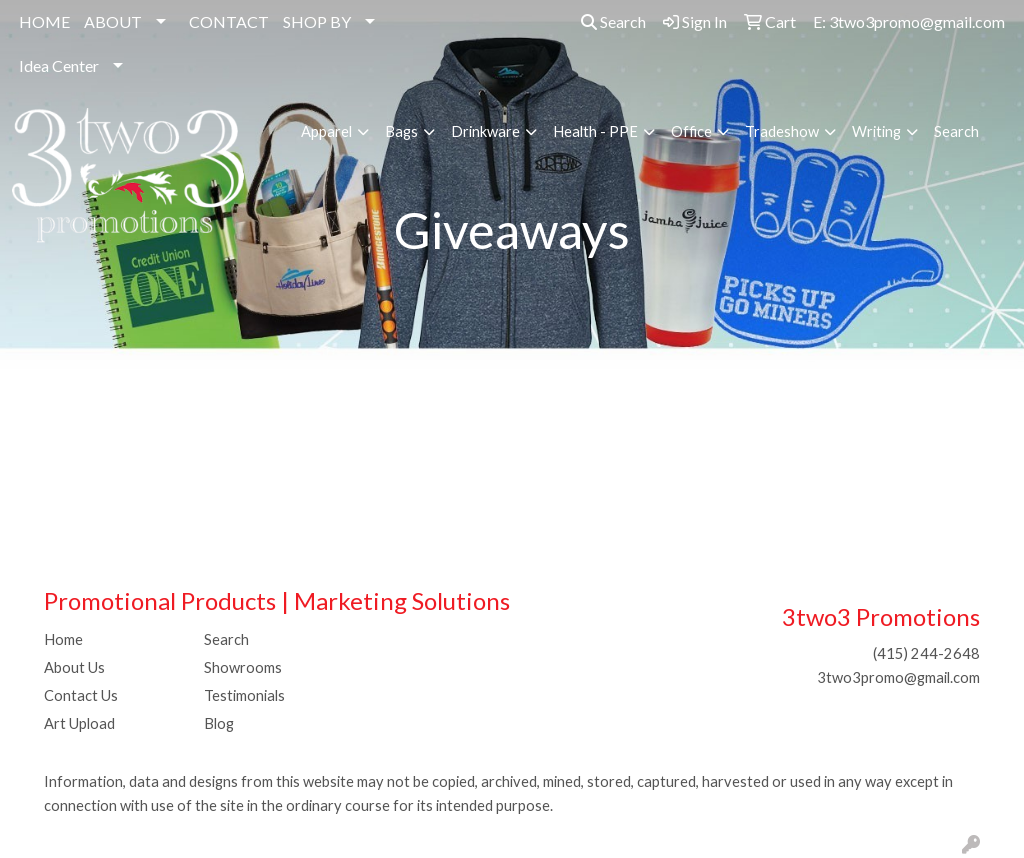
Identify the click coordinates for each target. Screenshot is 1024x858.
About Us (74, 667)
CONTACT (229, 21)
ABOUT (113, 21)
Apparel (326, 131)
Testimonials (244, 695)
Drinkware (485, 131)
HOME (44, 21)
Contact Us (81, 695)
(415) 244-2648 (926, 653)
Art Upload (79, 723)
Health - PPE (595, 131)
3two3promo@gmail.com (898, 677)
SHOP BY (317, 21)
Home (63, 639)
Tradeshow (782, 131)
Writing (876, 131)
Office (691, 131)
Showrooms (243, 667)
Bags (401, 131)
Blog (219, 723)
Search (613, 21)
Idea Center (59, 65)
